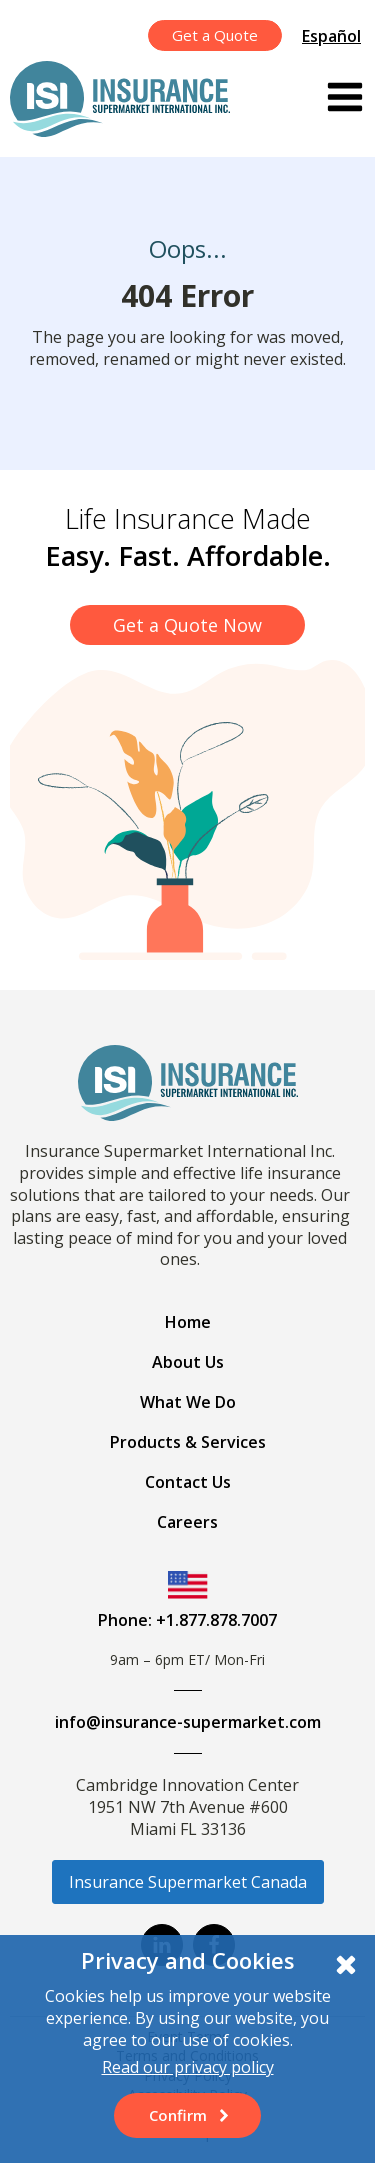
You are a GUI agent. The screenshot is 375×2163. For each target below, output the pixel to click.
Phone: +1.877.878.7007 (187, 1620)
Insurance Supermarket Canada (188, 1882)
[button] (187, 2115)
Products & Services (188, 1442)
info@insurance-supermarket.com (188, 1722)
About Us (188, 1362)
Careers (187, 1522)
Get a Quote (215, 35)
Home (188, 1322)
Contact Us (188, 1482)
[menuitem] (333, 36)
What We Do (188, 1402)
